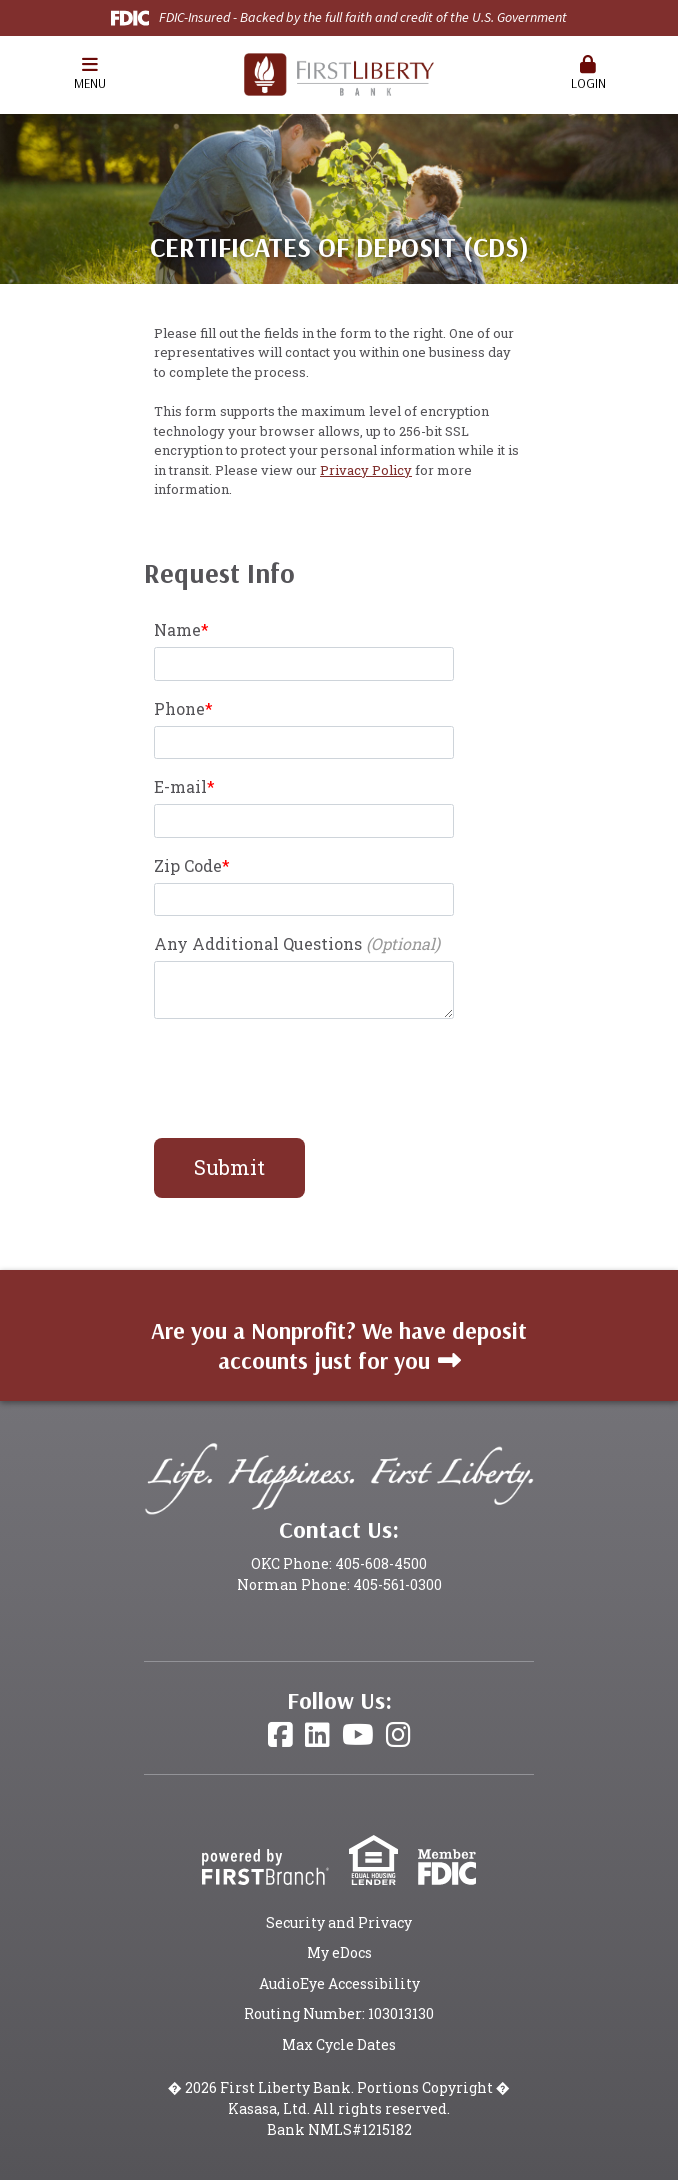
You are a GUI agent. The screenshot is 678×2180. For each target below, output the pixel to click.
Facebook (280, 1735)
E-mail (180, 786)
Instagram (398, 1735)
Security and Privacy (339, 1922)
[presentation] (306, 1079)
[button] (90, 75)
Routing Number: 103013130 (339, 2013)
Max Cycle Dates (339, 2044)
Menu (90, 73)
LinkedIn (317, 1735)
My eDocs (339, 1952)
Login (588, 73)
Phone (179, 708)
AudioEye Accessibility (339, 1983)
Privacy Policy (366, 470)
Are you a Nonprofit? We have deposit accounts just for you (339, 1345)
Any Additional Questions (258, 943)
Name (177, 629)
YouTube (358, 1735)
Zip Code (188, 865)
